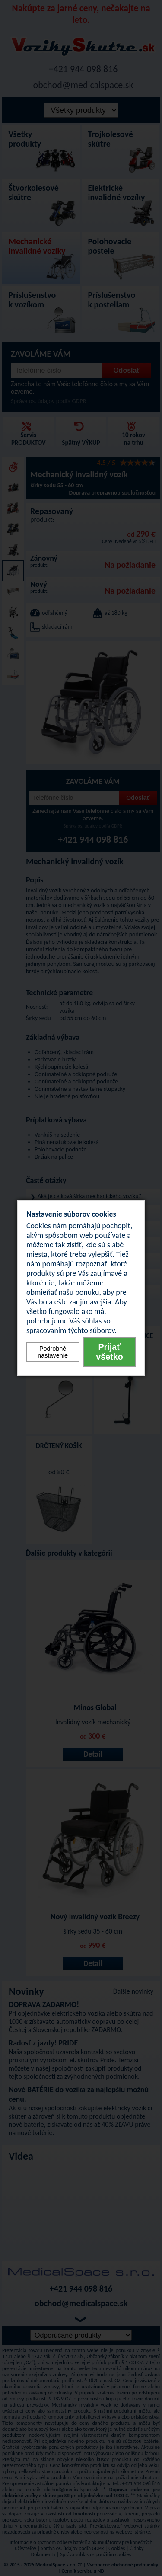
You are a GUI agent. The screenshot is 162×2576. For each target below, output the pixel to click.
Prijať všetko (109, 1352)
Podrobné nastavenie (53, 1352)
